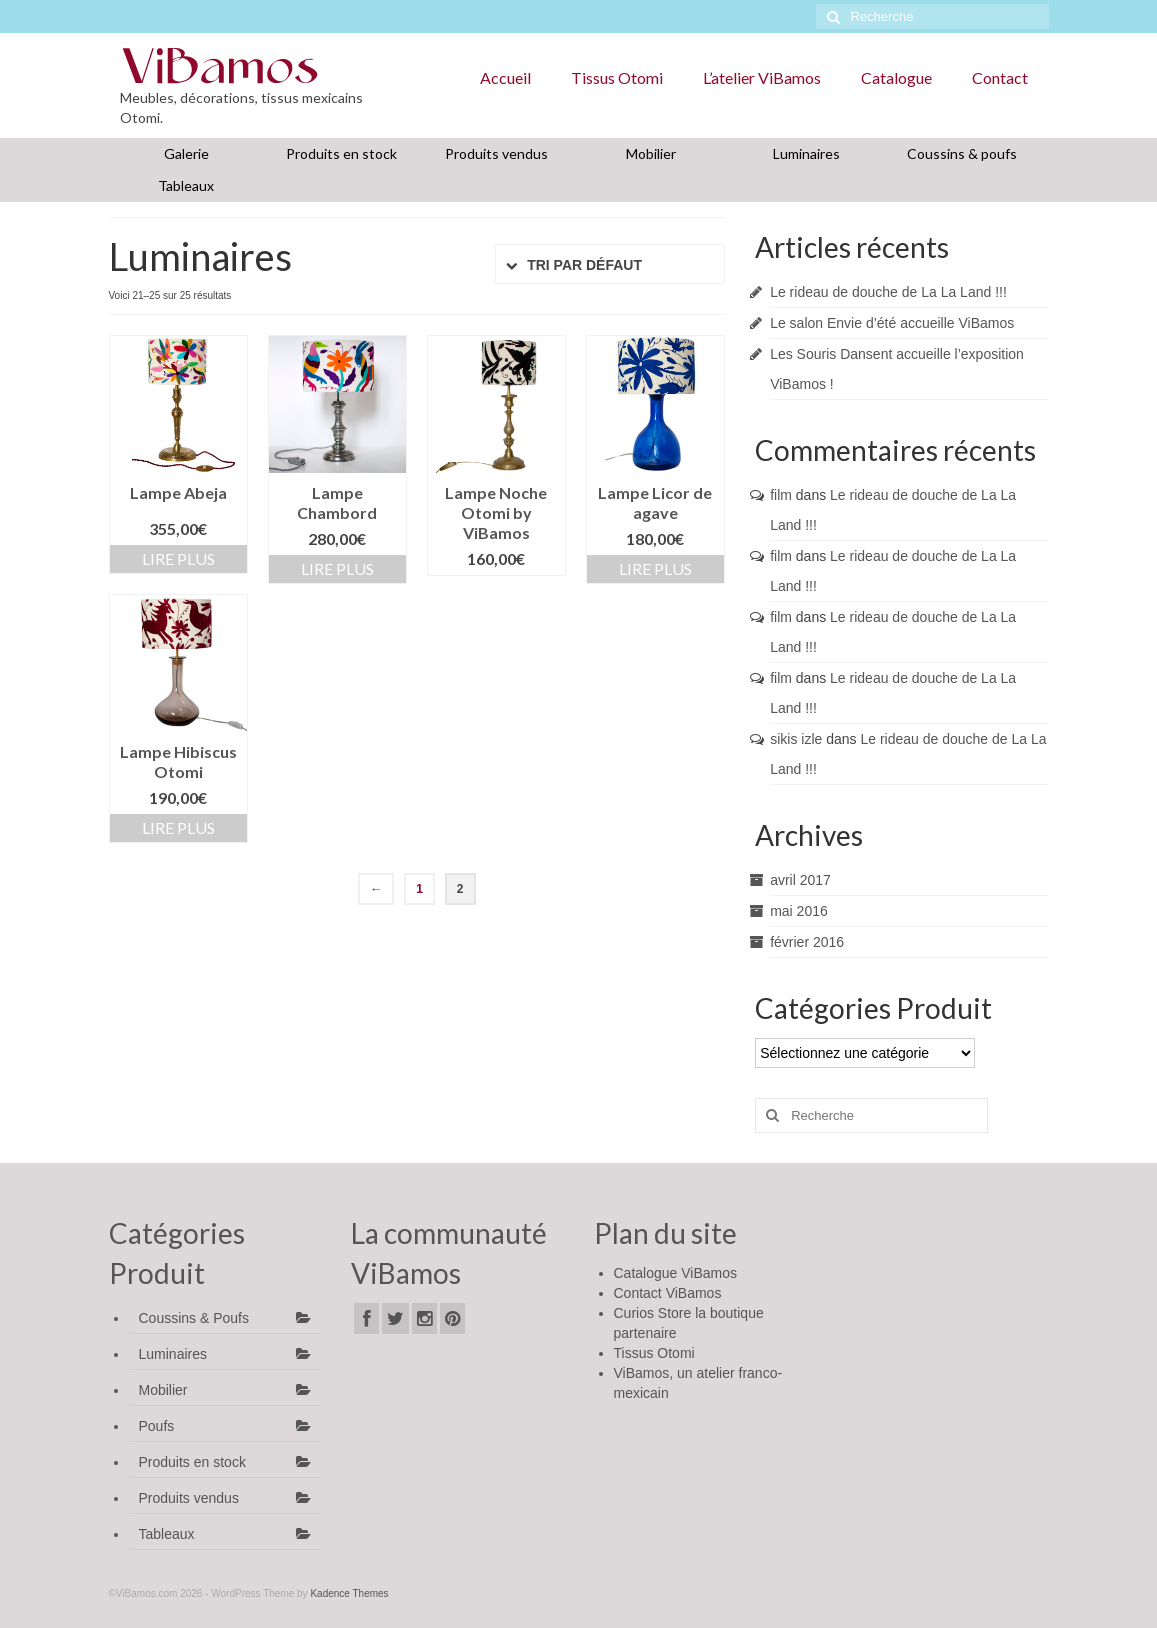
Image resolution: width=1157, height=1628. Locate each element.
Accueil (505, 77)
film (781, 495)
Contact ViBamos (668, 1293)
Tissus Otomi (617, 77)
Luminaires (806, 153)
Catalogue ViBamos (675, 1273)
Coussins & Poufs (194, 1318)
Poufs (157, 1426)
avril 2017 (800, 880)
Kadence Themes (349, 1593)
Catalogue (896, 77)
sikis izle (796, 739)
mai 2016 (799, 911)
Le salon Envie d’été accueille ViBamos (892, 323)
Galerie (186, 153)
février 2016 (807, 942)
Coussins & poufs (962, 153)
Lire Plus (178, 558)
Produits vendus (496, 153)
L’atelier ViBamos (762, 77)
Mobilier (651, 153)
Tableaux (186, 185)
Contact (1000, 77)
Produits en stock (341, 153)
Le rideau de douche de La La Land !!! (888, 292)
